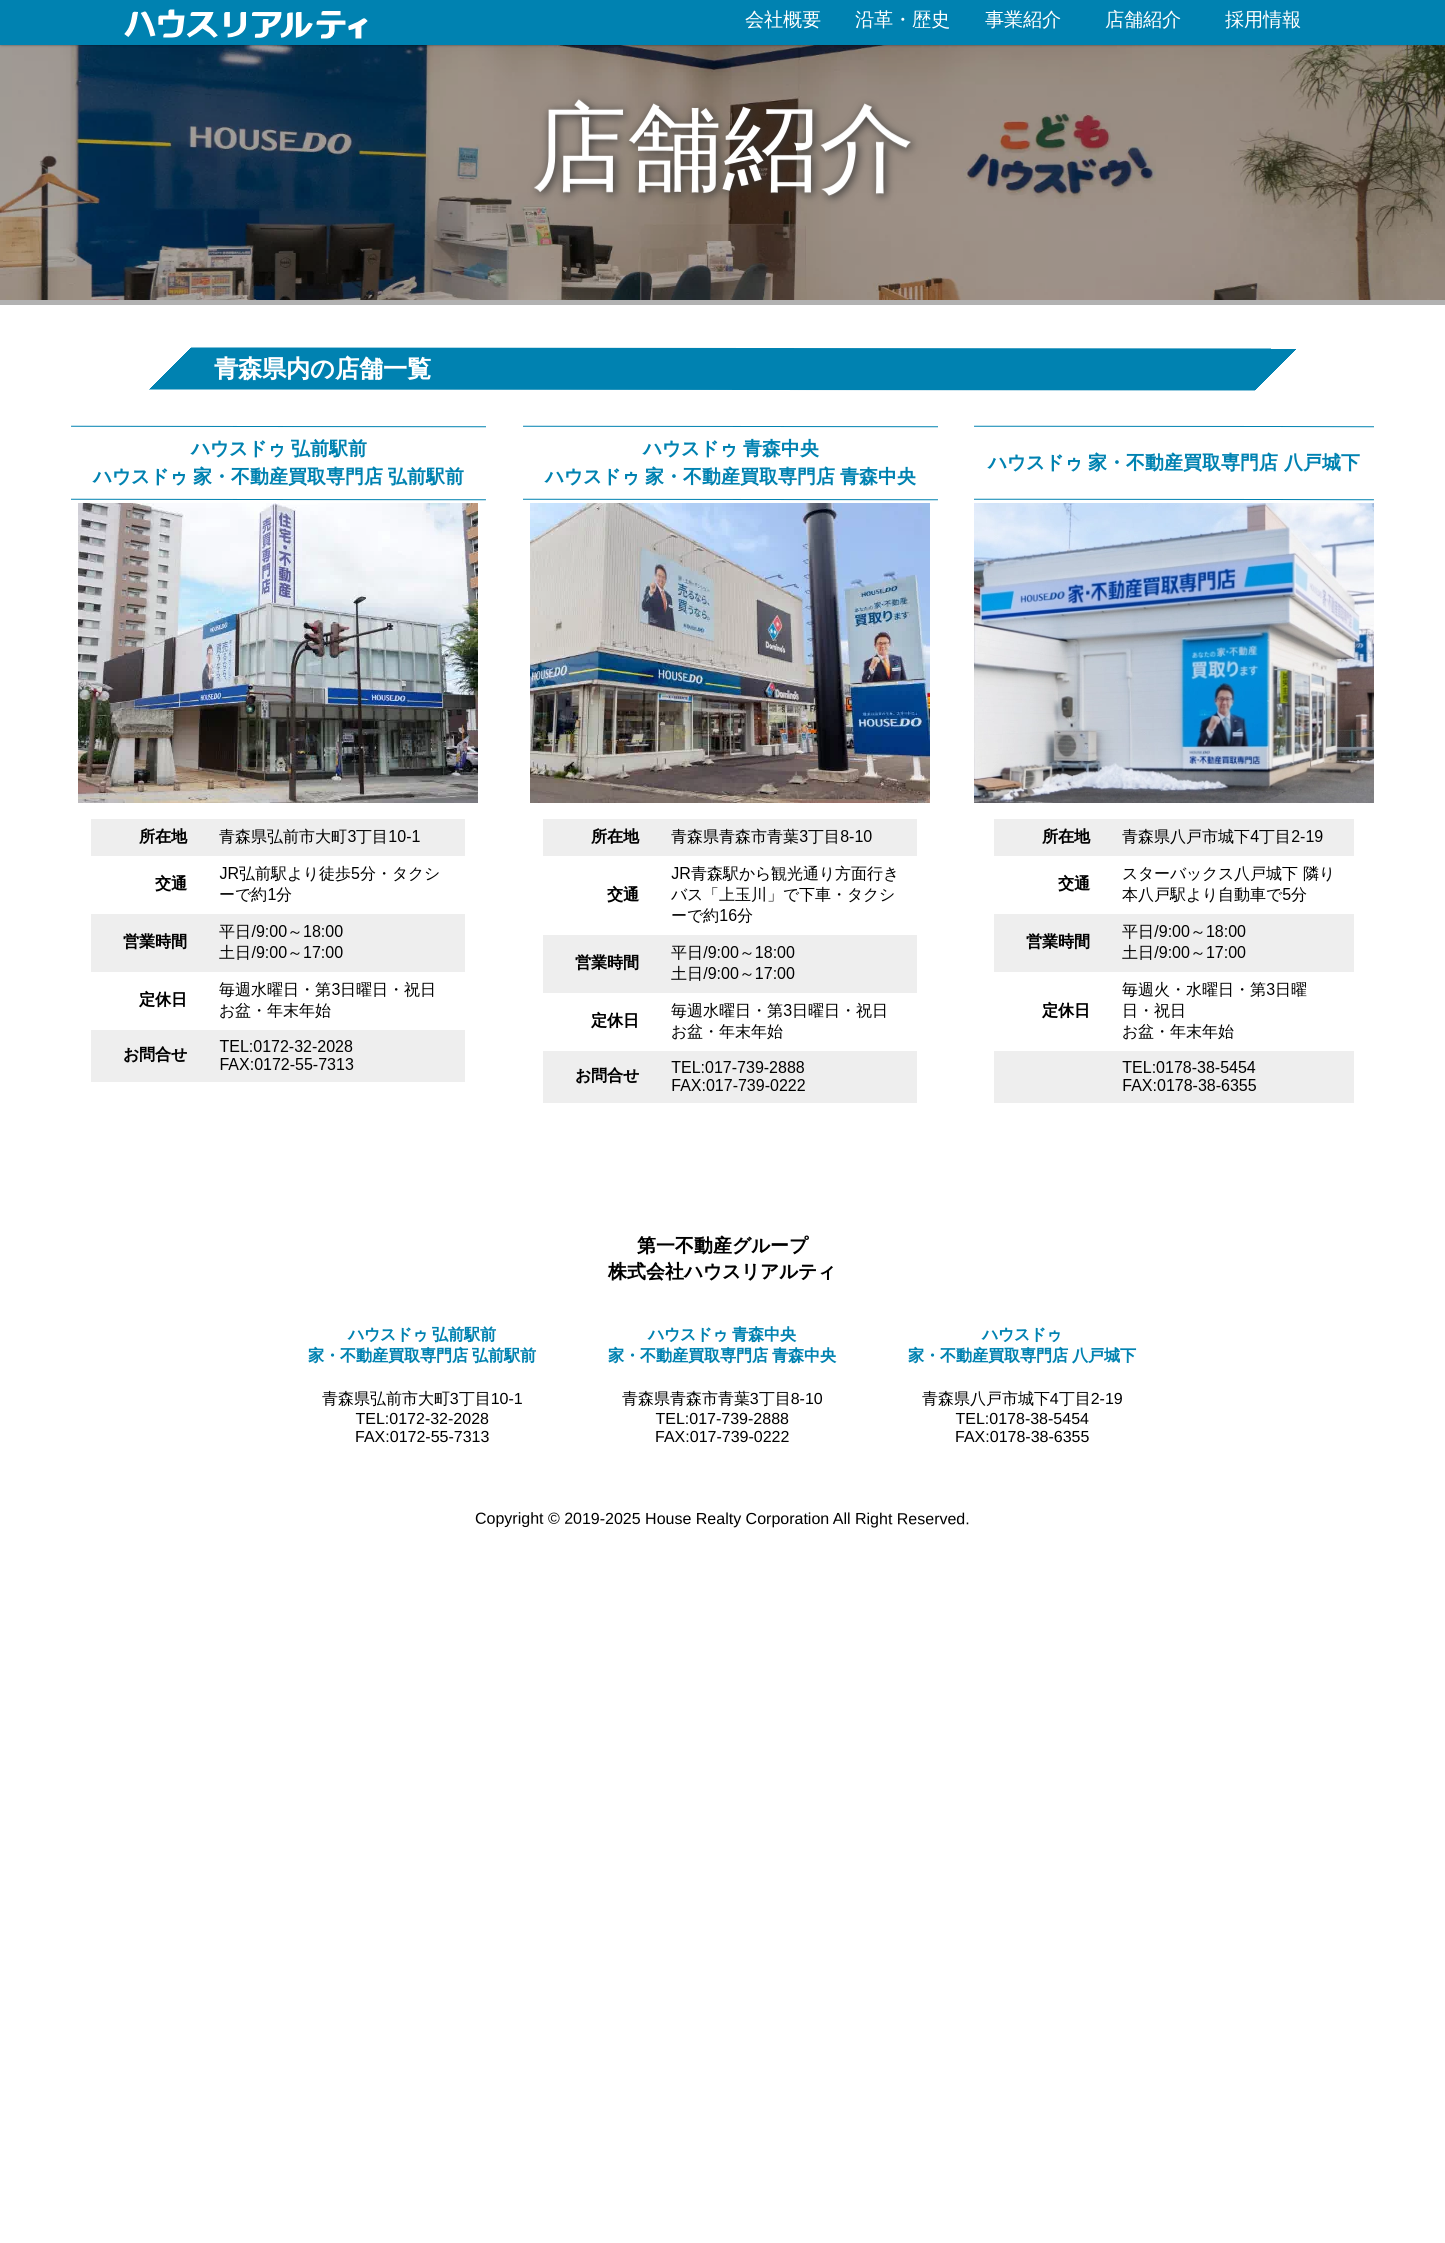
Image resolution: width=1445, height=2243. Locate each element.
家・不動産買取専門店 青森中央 (722, 1355)
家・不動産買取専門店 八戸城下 (1022, 1355)
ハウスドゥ (1022, 1334)
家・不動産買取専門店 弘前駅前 (422, 1355)
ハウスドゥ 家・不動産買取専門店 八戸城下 (1174, 461)
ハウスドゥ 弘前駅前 (278, 447)
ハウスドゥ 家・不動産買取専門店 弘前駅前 (278, 475)
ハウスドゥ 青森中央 (730, 447)
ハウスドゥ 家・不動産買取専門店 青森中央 (729, 475)
